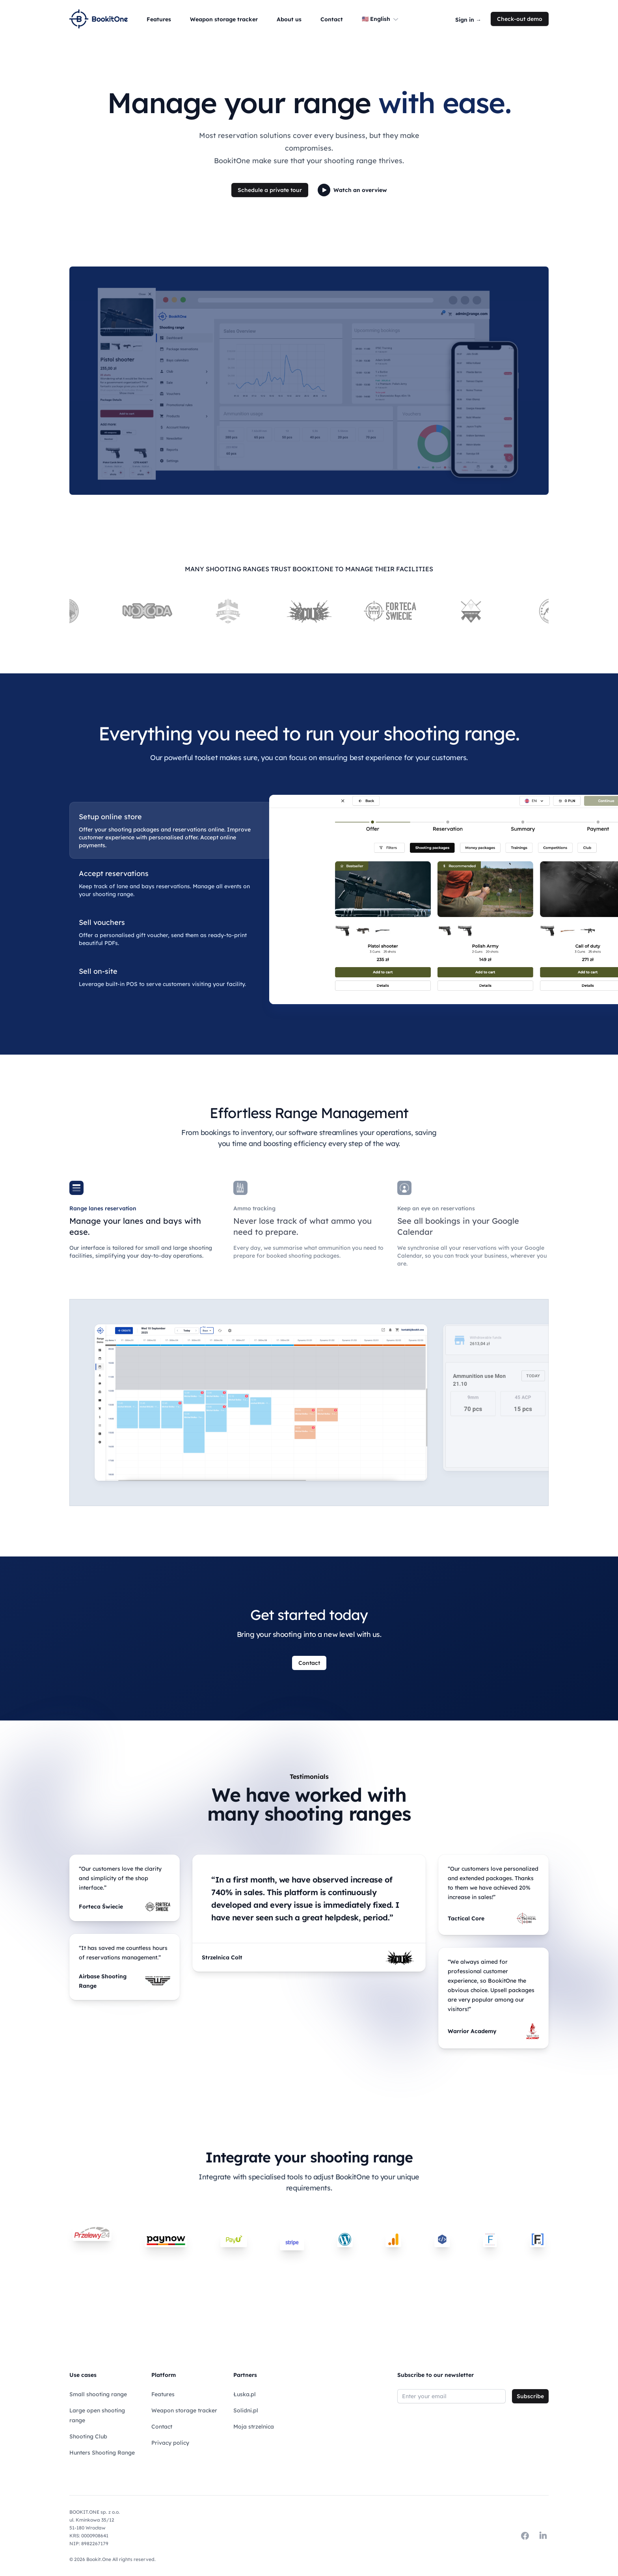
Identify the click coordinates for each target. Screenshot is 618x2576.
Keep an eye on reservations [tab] (436, 1208)
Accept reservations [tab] (114, 873)
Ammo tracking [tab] (254, 1208)
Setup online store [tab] (110, 816)
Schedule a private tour (270, 190)
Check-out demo (519, 18)
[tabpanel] (409, 899)
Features (163, 2394)
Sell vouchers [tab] (102, 922)
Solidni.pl (245, 2410)
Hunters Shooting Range (102, 2452)
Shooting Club (88, 2436)
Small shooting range (98, 2394)
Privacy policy (170, 2442)
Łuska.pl (244, 2394)
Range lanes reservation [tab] (102, 1208)
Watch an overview (352, 190)
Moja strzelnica (253, 2426)
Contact (309, 1662)
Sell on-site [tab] (98, 971)
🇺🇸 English (381, 19)
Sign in (468, 19)
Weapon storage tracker (184, 2410)
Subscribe (530, 2396)
